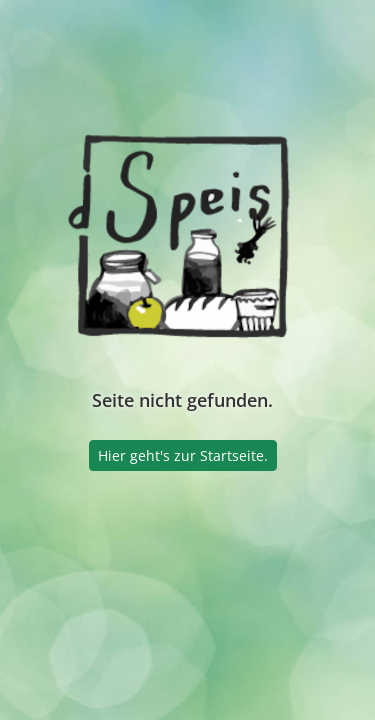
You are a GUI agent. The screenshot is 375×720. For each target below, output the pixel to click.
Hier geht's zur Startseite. (183, 455)
